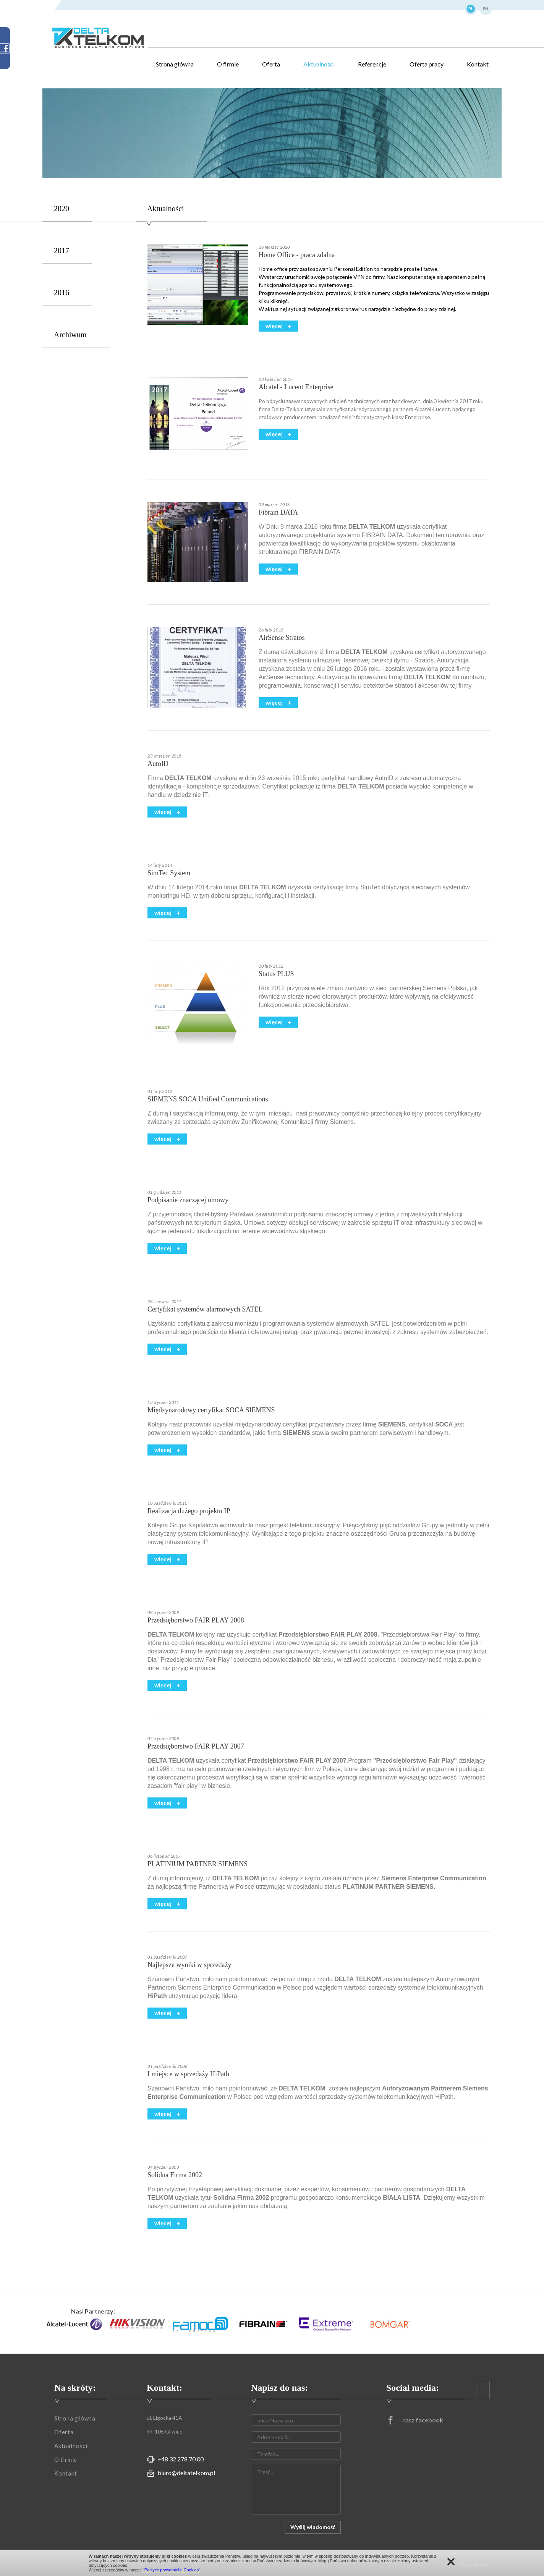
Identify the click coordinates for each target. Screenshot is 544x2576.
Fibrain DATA (278, 512)
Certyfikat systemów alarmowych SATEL (204, 1309)
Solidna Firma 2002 (174, 2175)
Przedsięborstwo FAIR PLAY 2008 (195, 1620)
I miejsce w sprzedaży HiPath (188, 2074)
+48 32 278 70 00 (180, 2459)
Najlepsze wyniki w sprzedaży (189, 1965)
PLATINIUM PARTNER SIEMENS (197, 1864)
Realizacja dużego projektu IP (188, 1511)
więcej (275, 325)
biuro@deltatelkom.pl (186, 2472)
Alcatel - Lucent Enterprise (296, 387)
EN (485, 8)
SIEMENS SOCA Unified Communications (207, 1099)
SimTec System (168, 873)
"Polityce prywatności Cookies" (171, 2570)
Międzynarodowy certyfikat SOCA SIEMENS (211, 1410)
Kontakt (478, 64)
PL (470, 8)
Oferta (271, 64)
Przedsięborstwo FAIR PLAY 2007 (195, 1746)
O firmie (228, 64)
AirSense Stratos (282, 637)
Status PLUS (276, 974)
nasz (423, 2420)
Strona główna (175, 64)
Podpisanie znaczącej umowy (187, 1200)
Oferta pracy (427, 64)
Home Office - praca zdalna (297, 255)
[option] (74, 2324)
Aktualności (319, 64)
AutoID (157, 763)
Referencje (372, 64)
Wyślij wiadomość (312, 2527)
